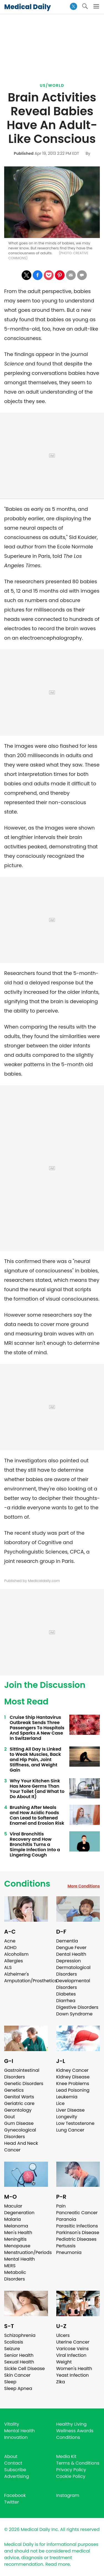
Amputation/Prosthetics (30, 1981)
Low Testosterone (75, 2123)
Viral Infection (71, 2355)
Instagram (67, 2495)
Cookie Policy (70, 2476)
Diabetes (66, 1994)
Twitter (11, 2502)
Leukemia (66, 2097)
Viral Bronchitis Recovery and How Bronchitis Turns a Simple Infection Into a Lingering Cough (35, 1844)
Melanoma (16, 2226)
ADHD (10, 1947)
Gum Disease (19, 2123)
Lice (60, 2103)
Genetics (14, 2090)
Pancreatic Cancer (77, 2212)
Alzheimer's (16, 1974)
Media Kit (66, 2456)
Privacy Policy (71, 2470)
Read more (57, 2564)
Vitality (11, 2424)
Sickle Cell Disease (24, 2368)
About (10, 2456)
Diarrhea (65, 2000)
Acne (10, 1941)
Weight (64, 2362)
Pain (61, 2206)
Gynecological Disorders (20, 2133)
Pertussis (66, 2246)
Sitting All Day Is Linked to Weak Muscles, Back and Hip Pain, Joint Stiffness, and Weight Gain (35, 1759)
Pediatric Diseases (76, 2239)
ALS (8, 1967)
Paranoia (66, 2219)
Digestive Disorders (77, 2007)
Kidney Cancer (72, 2070)
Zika (60, 2382)
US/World (52, 85)
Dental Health (71, 1954)
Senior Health (19, 2355)
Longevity (66, 2117)
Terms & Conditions (78, 2463)
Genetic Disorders (23, 2083)
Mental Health (19, 2259)
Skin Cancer (17, 2375)
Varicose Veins (72, 2348)
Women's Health (74, 2368)
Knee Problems (72, 2083)
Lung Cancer (70, 2130)
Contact (13, 2463)
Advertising (16, 2476)
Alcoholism (16, 1954)
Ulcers (63, 2335)
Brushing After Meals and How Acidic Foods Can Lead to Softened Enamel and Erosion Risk (37, 1815)
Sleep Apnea (18, 2388)
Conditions (27, 1884)
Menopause (17, 2246)
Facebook (15, 2495)
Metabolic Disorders (15, 2275)
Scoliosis (13, 2342)
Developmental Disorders (73, 1984)
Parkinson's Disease (77, 2232)
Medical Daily (27, 6)
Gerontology (18, 2110)
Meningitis (15, 2239)
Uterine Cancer (73, 2342)
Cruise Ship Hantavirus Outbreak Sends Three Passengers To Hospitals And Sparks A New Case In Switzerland (37, 1727)
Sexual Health (19, 2362)
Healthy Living (71, 2424)
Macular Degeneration (19, 2209)
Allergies (13, 1961)
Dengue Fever (71, 1947)
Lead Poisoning (73, 2090)
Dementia (67, 1941)
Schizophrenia (19, 2335)
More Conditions (83, 1886)
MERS (10, 2266)
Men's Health (18, 2232)
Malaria (12, 2219)
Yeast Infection (72, 2375)
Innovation (16, 2437)
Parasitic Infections (77, 2226)
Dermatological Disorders (73, 1970)
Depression (68, 1961)
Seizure (12, 2348)
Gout (9, 2117)
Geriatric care (19, 2103)
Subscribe (15, 2470)
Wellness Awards (74, 2431)
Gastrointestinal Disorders (21, 2073)
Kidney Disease (73, 2077)
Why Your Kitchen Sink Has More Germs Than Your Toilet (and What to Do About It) (37, 1789)
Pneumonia (69, 2252)
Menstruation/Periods (28, 2252)
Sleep (10, 2382)
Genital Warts (19, 2097)
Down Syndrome (74, 2014)
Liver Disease (70, 2110)
